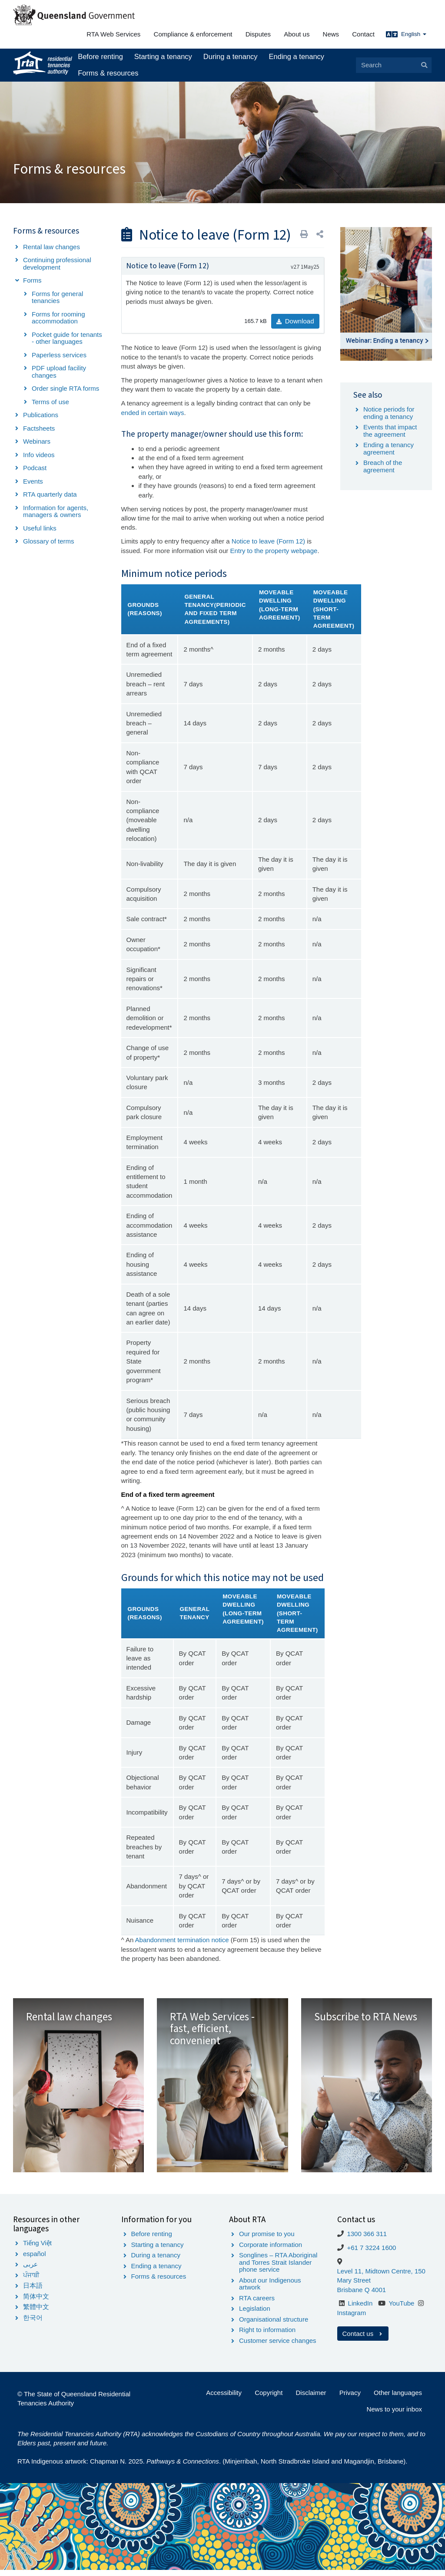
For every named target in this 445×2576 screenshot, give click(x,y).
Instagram (351, 2318)
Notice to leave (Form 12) (268, 541)
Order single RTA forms (65, 388)
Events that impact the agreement (390, 430)
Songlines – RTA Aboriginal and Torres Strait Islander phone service (278, 2268)
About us (296, 34)
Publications (40, 414)
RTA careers (257, 2304)
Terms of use (50, 401)
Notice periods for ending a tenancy (389, 412)
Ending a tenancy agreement (388, 448)
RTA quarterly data (50, 494)
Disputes (258, 34)
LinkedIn (360, 2309)
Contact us (363, 2339)
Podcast (34, 467)
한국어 (33, 2323)
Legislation (254, 2314)
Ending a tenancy (297, 56)
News (331, 34)
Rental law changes (51, 246)
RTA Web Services (113, 34)
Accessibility (224, 2398)
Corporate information (270, 2250)
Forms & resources (108, 73)
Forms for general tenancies (57, 297)
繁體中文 (36, 2312)
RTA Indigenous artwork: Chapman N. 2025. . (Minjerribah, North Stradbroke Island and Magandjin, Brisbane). (212, 2467)
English (413, 34)
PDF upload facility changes (59, 371)
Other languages (398, 2398)
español (34, 2259)
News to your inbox (394, 2415)
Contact (363, 34)
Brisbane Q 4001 (361, 2295)
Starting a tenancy (163, 56)
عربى (30, 2270)
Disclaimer (311, 2398)
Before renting (100, 56)
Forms (32, 280)
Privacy (350, 2398)
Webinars (36, 441)
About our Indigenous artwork (270, 2290)
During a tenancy (230, 56)
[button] (319, 234)
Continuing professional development (57, 263)
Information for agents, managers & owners (55, 511)
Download (295, 321)
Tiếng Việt (37, 2249)
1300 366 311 (367, 2239)
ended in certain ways (152, 412)
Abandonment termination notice (182, 1940)
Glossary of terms (48, 541)
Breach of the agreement (382, 466)
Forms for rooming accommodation (58, 317)
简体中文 (36, 2302)
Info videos (39, 454)
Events (33, 481)
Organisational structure (273, 2325)
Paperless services (59, 355)
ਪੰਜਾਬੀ (31, 2281)
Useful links (39, 528)
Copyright (268, 2398)
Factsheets (39, 428)
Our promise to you (267, 2239)
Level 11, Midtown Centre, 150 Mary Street (381, 2281)
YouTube (401, 2309)
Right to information (267, 2335)
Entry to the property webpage (273, 550)
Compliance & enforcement (193, 34)
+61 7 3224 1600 (371, 2253)
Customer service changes (277, 2346)
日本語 (33, 2291)
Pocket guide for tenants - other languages (67, 338)
